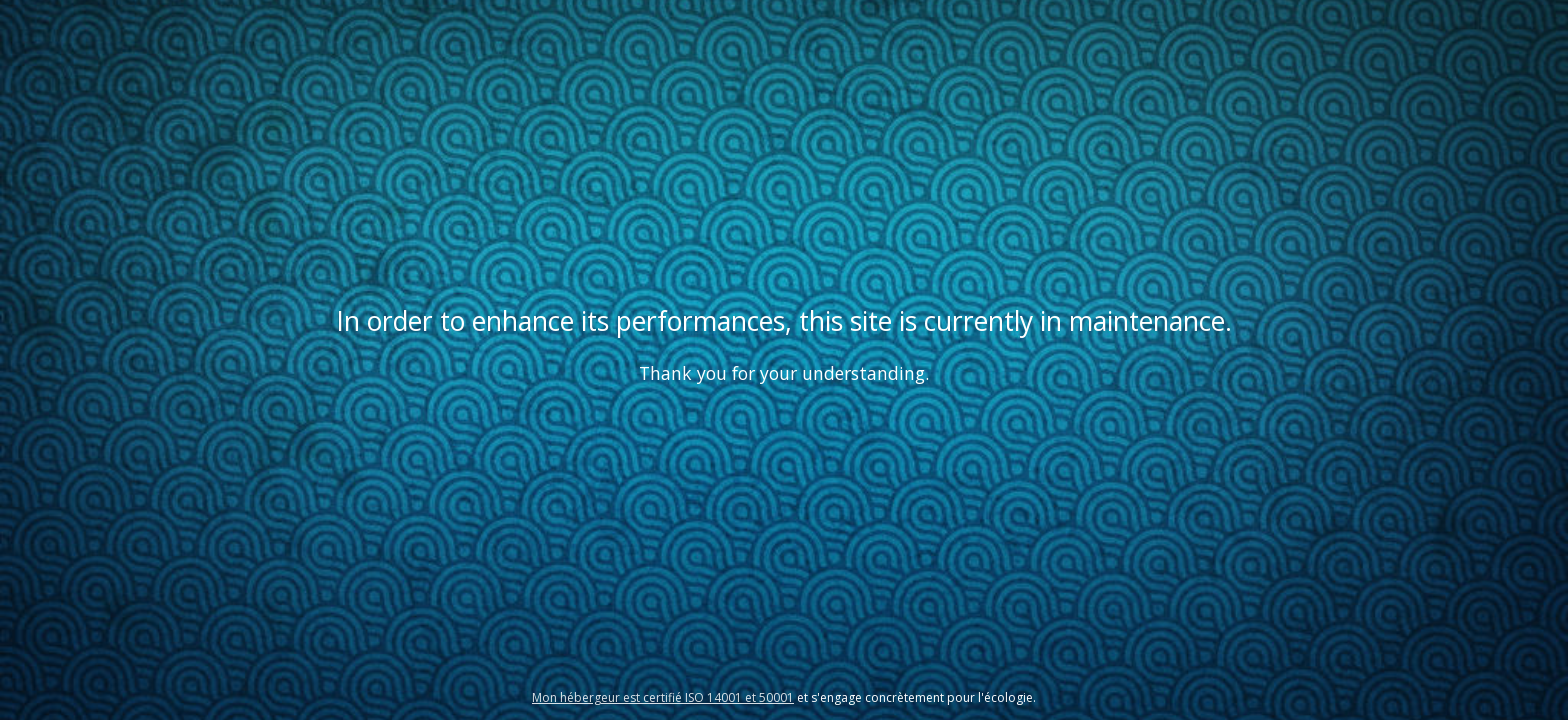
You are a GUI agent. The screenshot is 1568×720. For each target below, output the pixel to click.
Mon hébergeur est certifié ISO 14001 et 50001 (663, 697)
